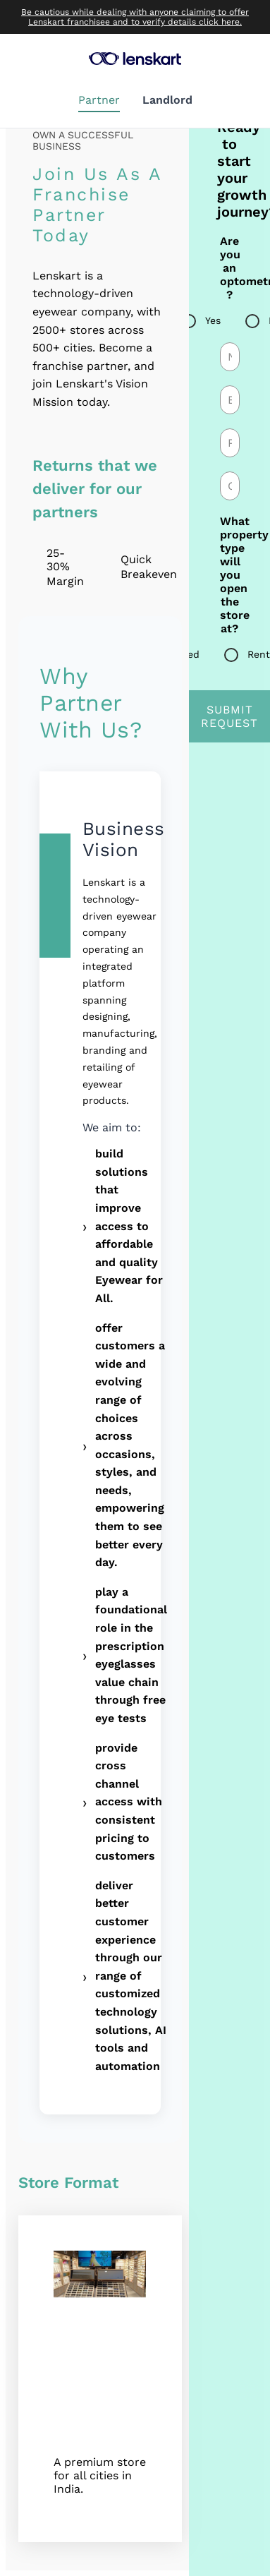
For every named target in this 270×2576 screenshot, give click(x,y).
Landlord (167, 100)
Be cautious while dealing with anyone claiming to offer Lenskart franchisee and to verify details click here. (135, 17)
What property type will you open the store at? (230, 574)
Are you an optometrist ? (230, 267)
